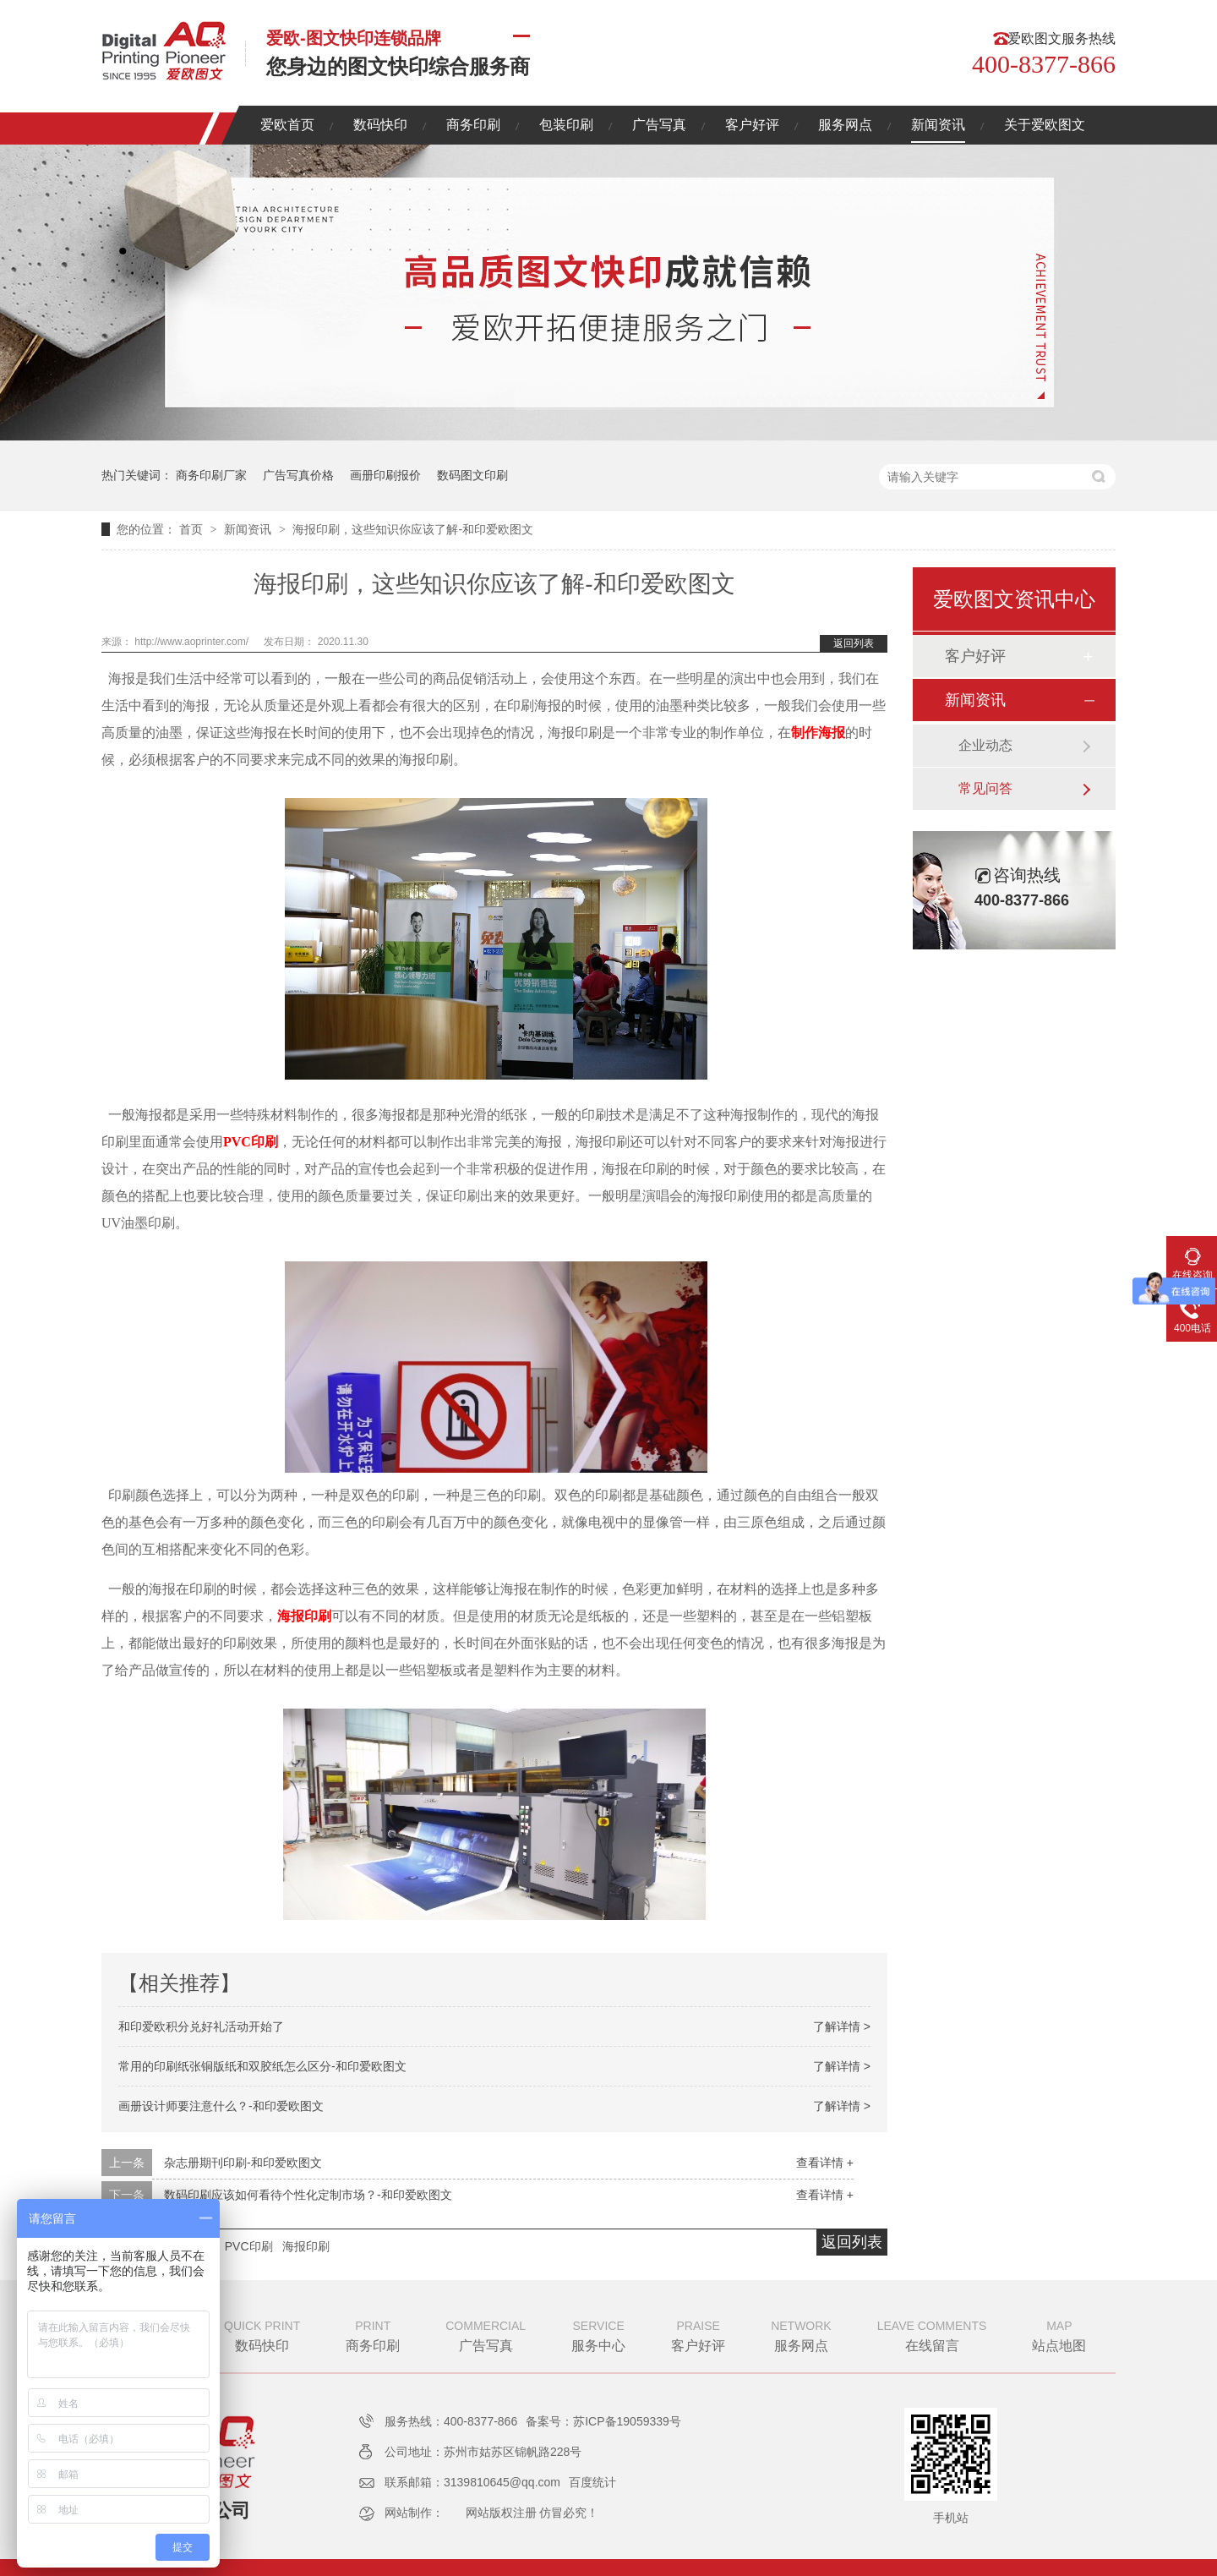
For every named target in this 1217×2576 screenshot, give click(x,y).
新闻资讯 (938, 125)
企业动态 (985, 745)
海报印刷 (304, 1616)
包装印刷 (566, 125)
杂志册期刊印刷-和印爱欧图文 (243, 2162)
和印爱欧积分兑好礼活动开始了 (201, 2026)
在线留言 (932, 2334)
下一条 (127, 2194)
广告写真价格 (298, 475)
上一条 (127, 2162)
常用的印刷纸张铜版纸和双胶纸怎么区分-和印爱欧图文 (262, 2066)
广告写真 (659, 125)
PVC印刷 (250, 1142)
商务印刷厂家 (211, 475)
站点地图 (1059, 2334)
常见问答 (985, 788)
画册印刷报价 (385, 475)
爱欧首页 (287, 125)
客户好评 (752, 125)
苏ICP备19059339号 (627, 2421)
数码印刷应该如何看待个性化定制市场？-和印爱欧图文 (308, 2194)
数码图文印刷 (472, 475)
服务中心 (598, 2334)
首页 (192, 529)
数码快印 (380, 125)
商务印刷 (473, 125)
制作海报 (818, 732)
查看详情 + (825, 2162)
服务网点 (845, 125)
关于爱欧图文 (1044, 125)
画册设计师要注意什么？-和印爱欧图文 (221, 2106)
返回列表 (853, 643)
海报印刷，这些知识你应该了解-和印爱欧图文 (412, 529)
